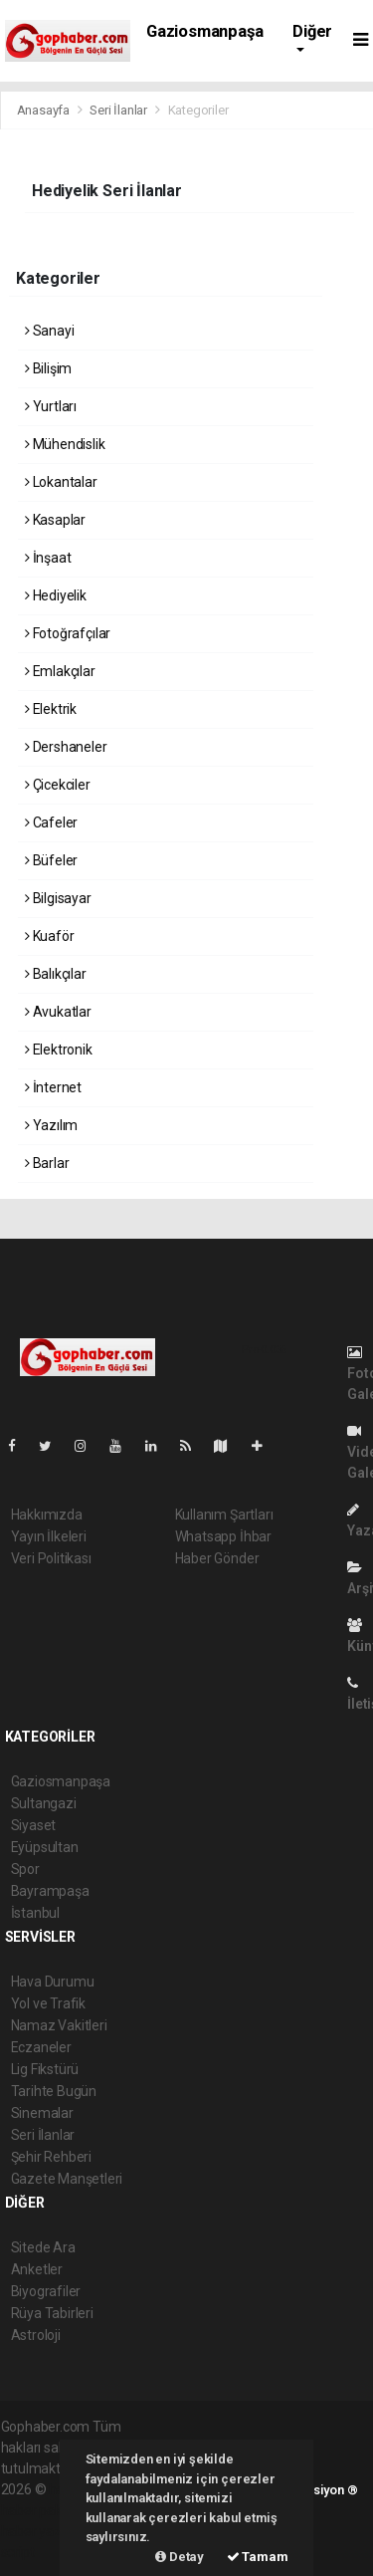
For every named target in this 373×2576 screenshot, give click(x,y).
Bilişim (48, 368)
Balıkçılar (56, 974)
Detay (179, 2556)
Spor (25, 1869)
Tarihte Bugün (54, 2091)
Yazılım (51, 1125)
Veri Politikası (51, 1558)
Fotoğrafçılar (67, 633)
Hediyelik (56, 595)
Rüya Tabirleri (52, 2313)
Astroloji (36, 2335)
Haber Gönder (217, 1558)
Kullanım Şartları (224, 1514)
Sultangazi (44, 1803)
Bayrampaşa (50, 1891)
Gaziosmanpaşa (205, 31)
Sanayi (49, 331)
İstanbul (35, 1913)
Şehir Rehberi (52, 2157)
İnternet (53, 1087)
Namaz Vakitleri (59, 2025)
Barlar (47, 1163)
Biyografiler (46, 2291)
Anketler (37, 2269)
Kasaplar (55, 520)
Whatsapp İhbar (223, 1536)
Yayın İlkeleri (49, 1536)
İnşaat (48, 558)
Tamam (257, 2556)
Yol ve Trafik (49, 2003)
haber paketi (39, 2510)
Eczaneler (41, 2047)
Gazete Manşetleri (67, 2179)
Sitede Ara (43, 2247)
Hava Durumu (52, 1982)
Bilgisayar (58, 898)
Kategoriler (198, 110)
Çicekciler (58, 785)
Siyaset (34, 1825)
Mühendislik (65, 444)
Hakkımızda (47, 1514)
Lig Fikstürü (45, 2069)
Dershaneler (66, 747)
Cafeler (51, 822)
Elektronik (59, 1049)
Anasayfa (45, 110)
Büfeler (51, 860)
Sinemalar (42, 2113)
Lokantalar (61, 482)
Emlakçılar (60, 671)
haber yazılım (42, 2531)
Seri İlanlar (118, 110)
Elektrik (51, 709)
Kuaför (49, 936)
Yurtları (51, 406)
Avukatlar (58, 1012)
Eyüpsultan (45, 1847)
